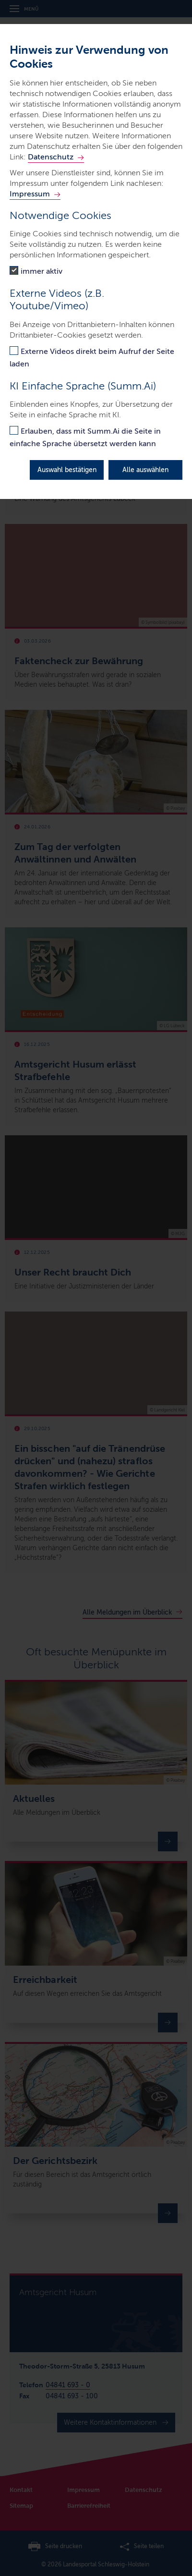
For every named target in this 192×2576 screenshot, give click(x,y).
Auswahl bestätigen (66, 470)
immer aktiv (41, 271)
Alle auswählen (145, 470)
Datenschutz (50, 156)
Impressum (30, 193)
